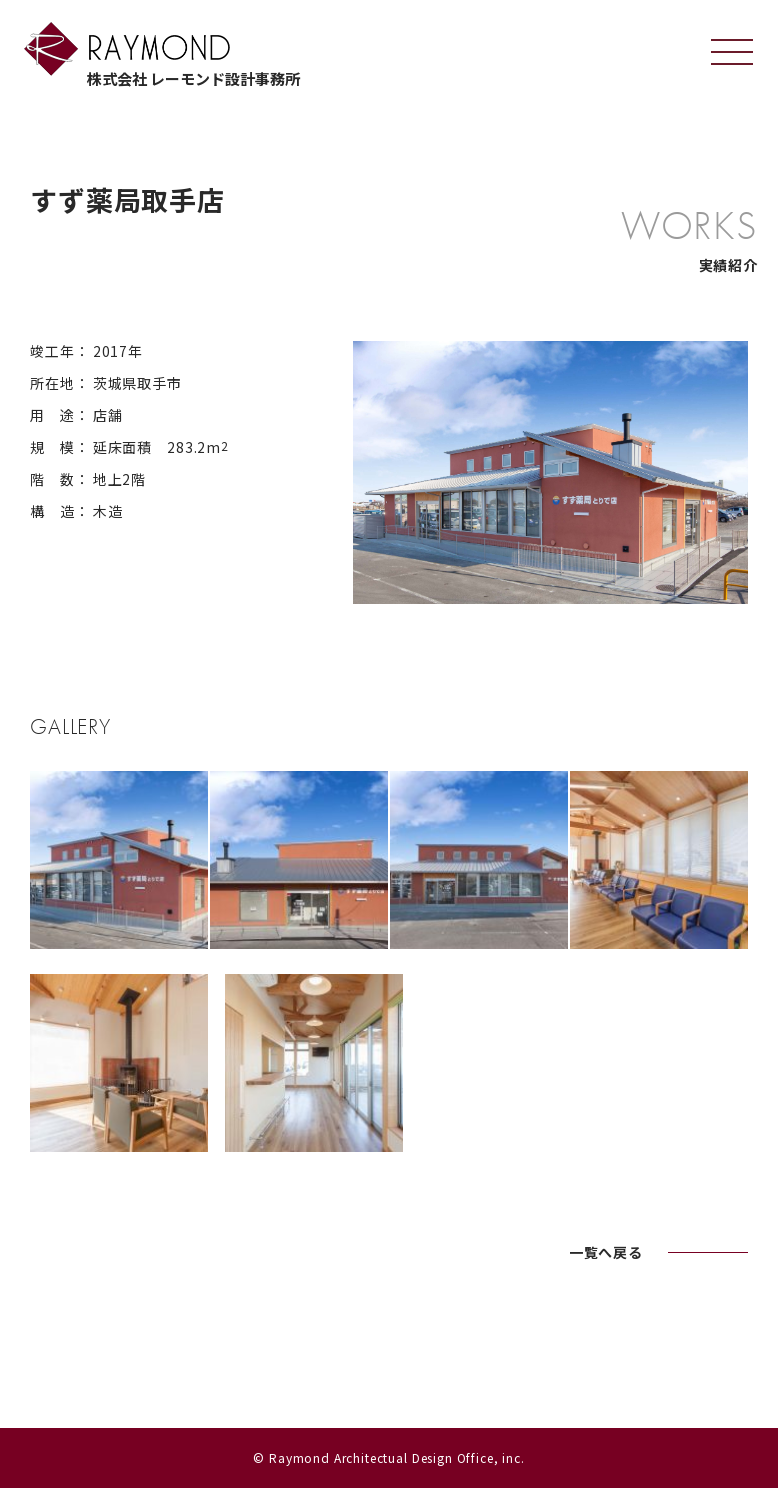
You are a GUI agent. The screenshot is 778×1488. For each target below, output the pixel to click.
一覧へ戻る (606, 1252)
